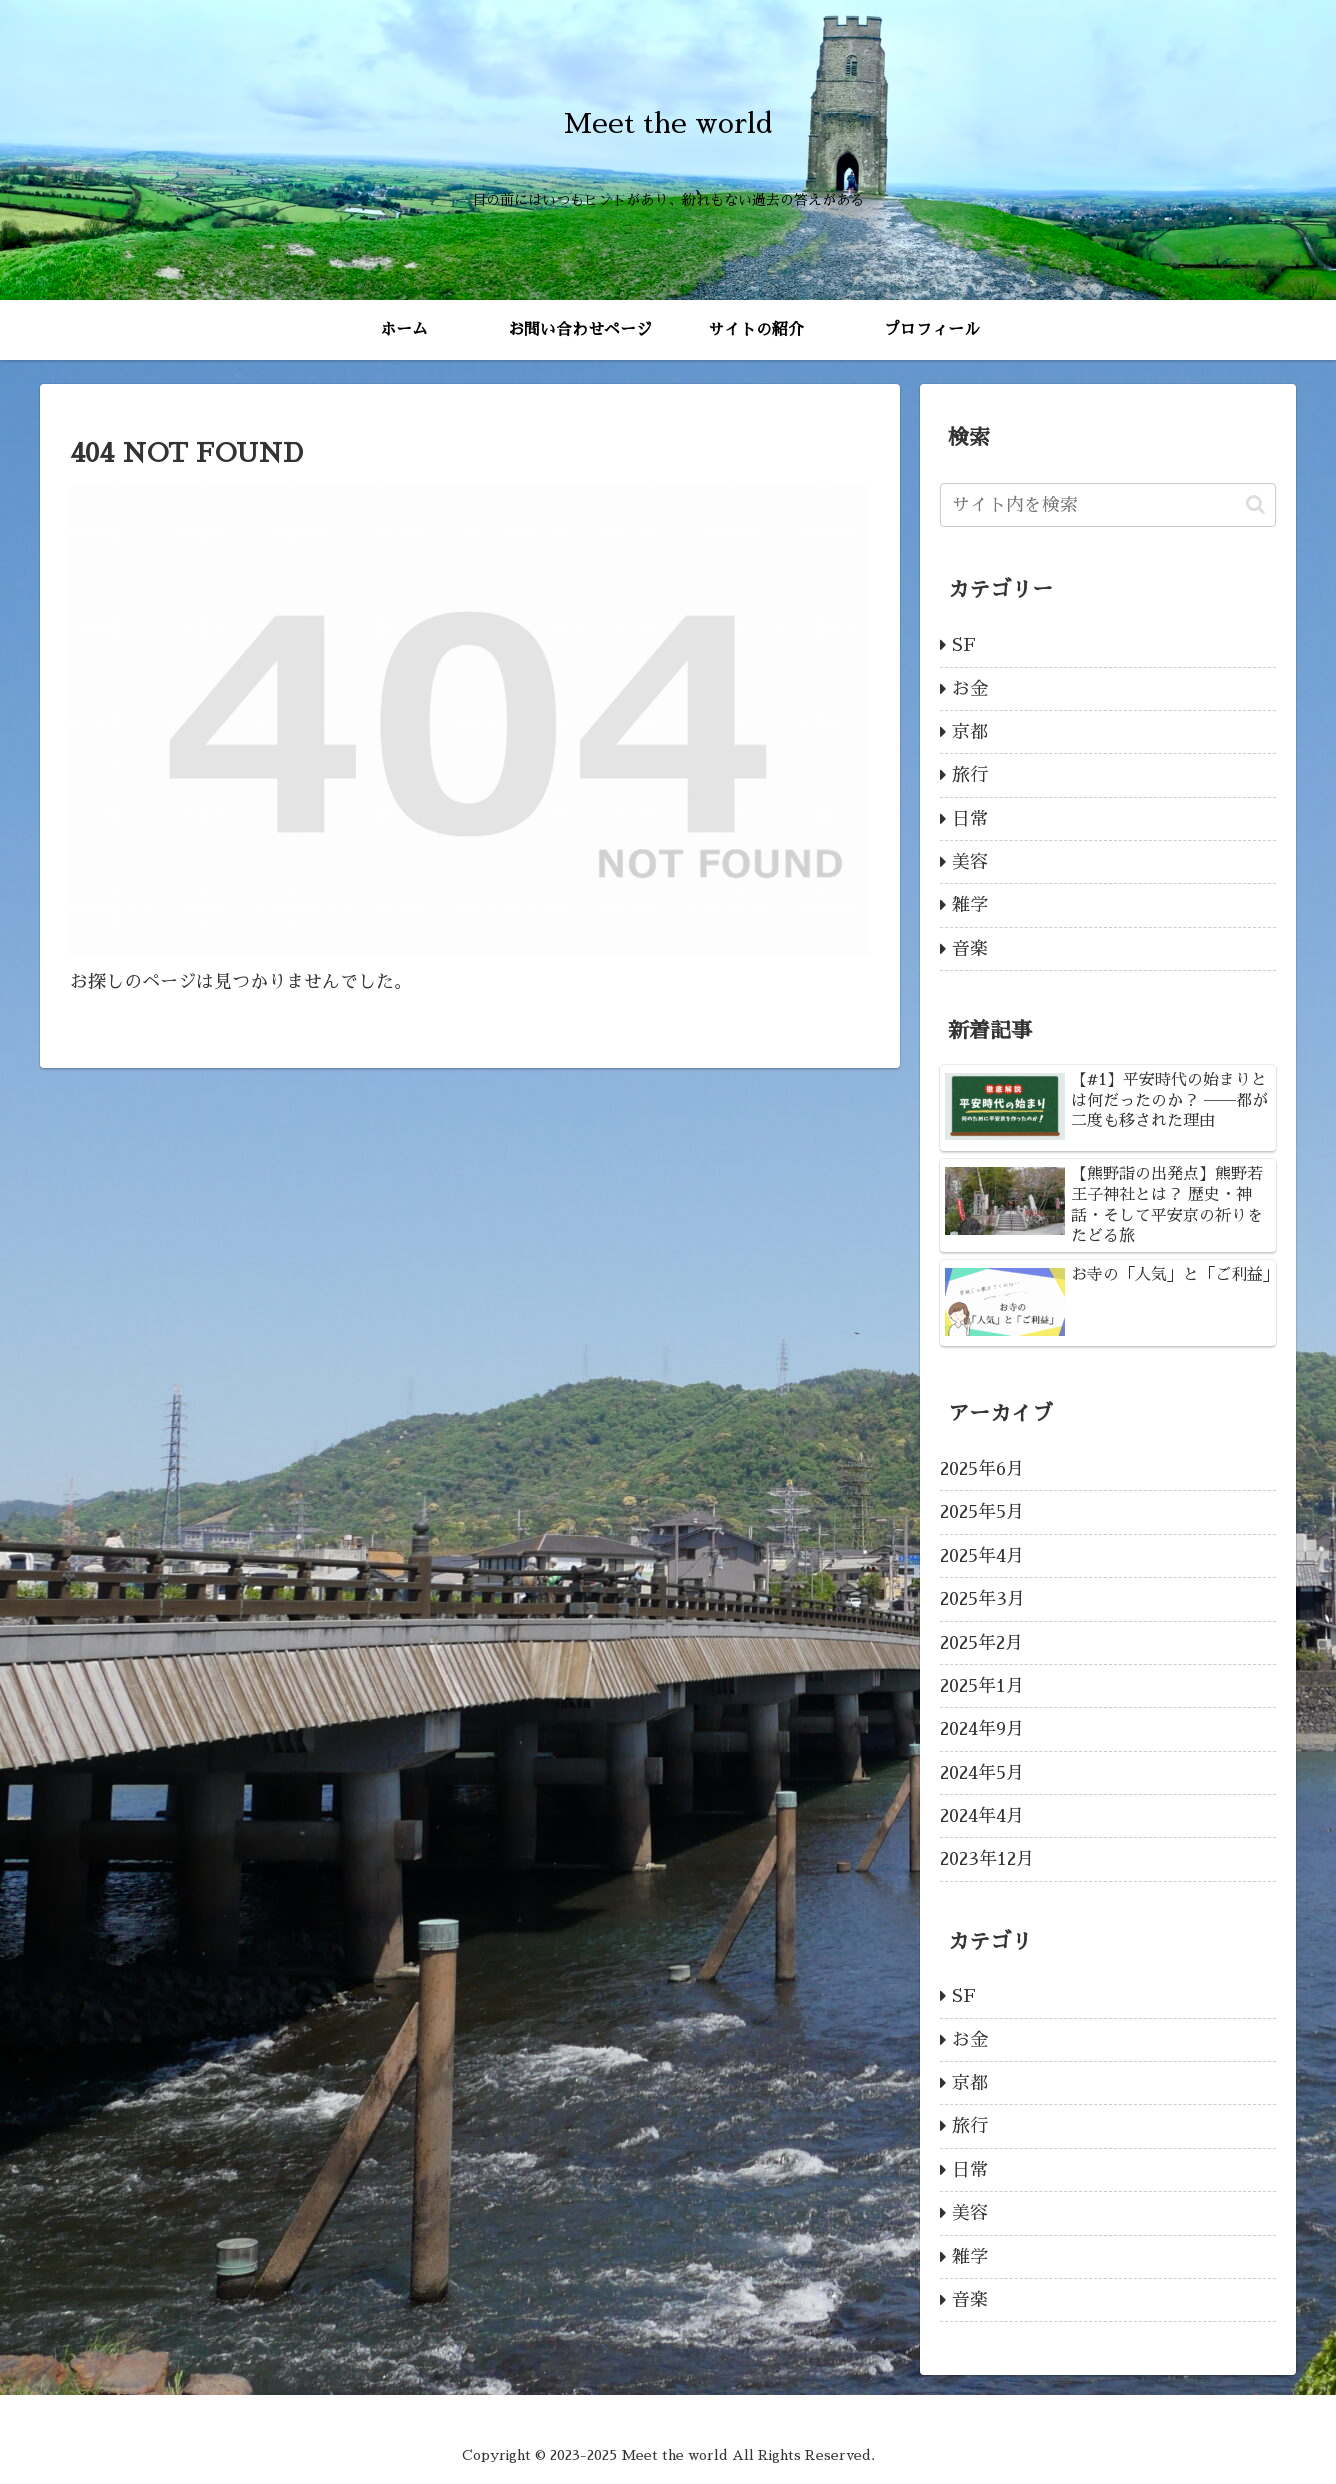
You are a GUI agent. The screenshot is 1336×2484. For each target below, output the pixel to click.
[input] (1108, 505)
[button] (1255, 504)
